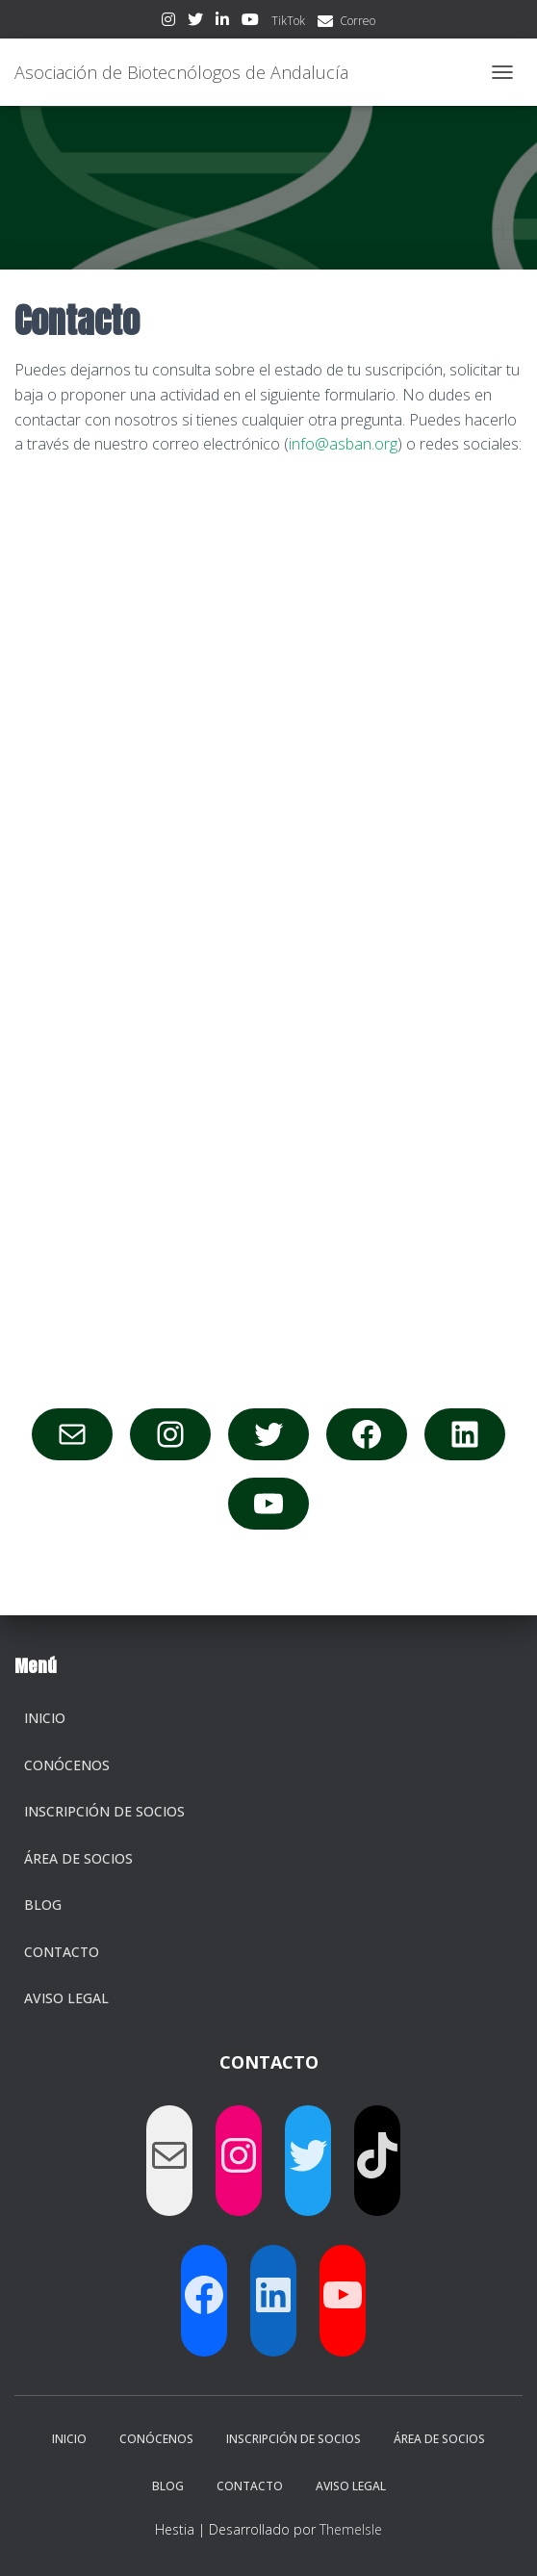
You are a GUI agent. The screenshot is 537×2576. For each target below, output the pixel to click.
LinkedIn (222, 22)
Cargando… (268, 929)
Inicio (44, 1718)
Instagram (168, 22)
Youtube (250, 22)
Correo (357, 21)
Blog (43, 1904)
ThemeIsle (351, 2529)
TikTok (288, 21)
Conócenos (67, 1765)
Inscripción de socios (104, 1811)
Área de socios (78, 1858)
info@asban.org (343, 443)
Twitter (195, 22)
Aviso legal (66, 1998)
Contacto (61, 1952)
